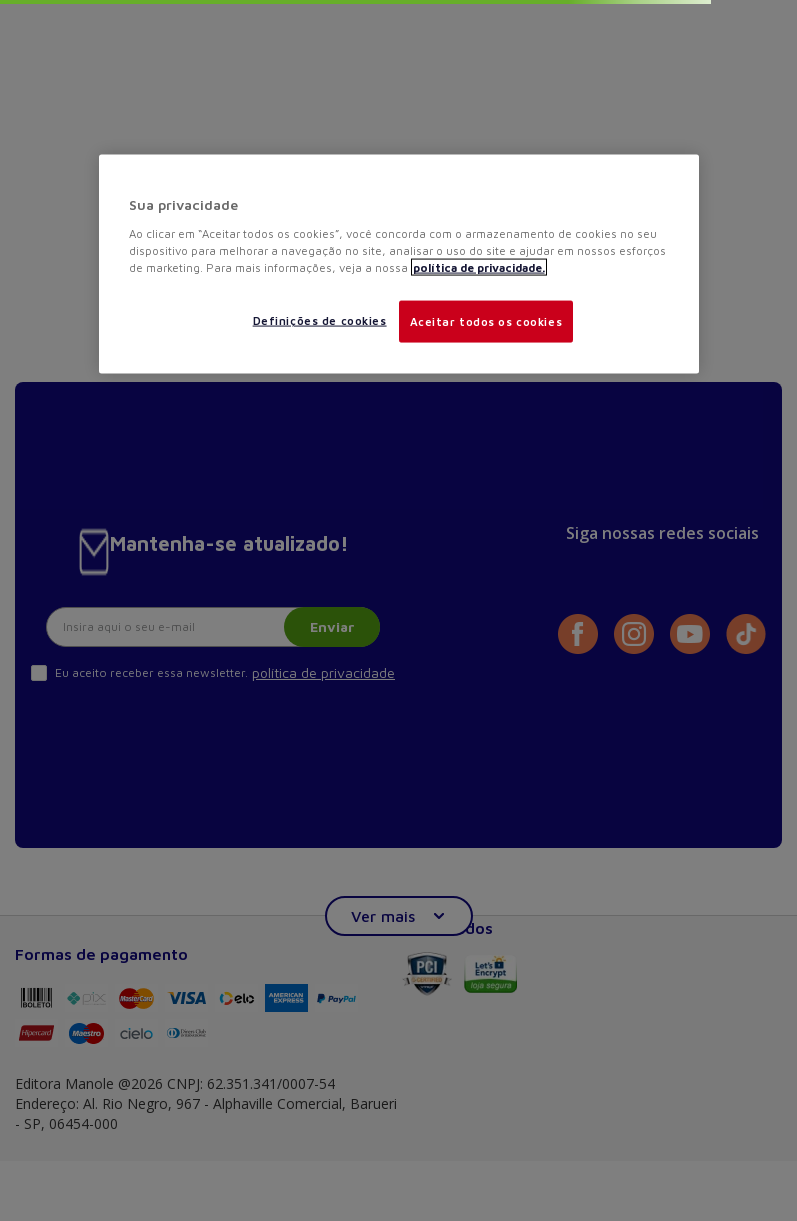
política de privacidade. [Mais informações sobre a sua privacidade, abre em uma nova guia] (479, 266)
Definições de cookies (320, 319)
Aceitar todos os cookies (486, 320)
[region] (399, 264)
